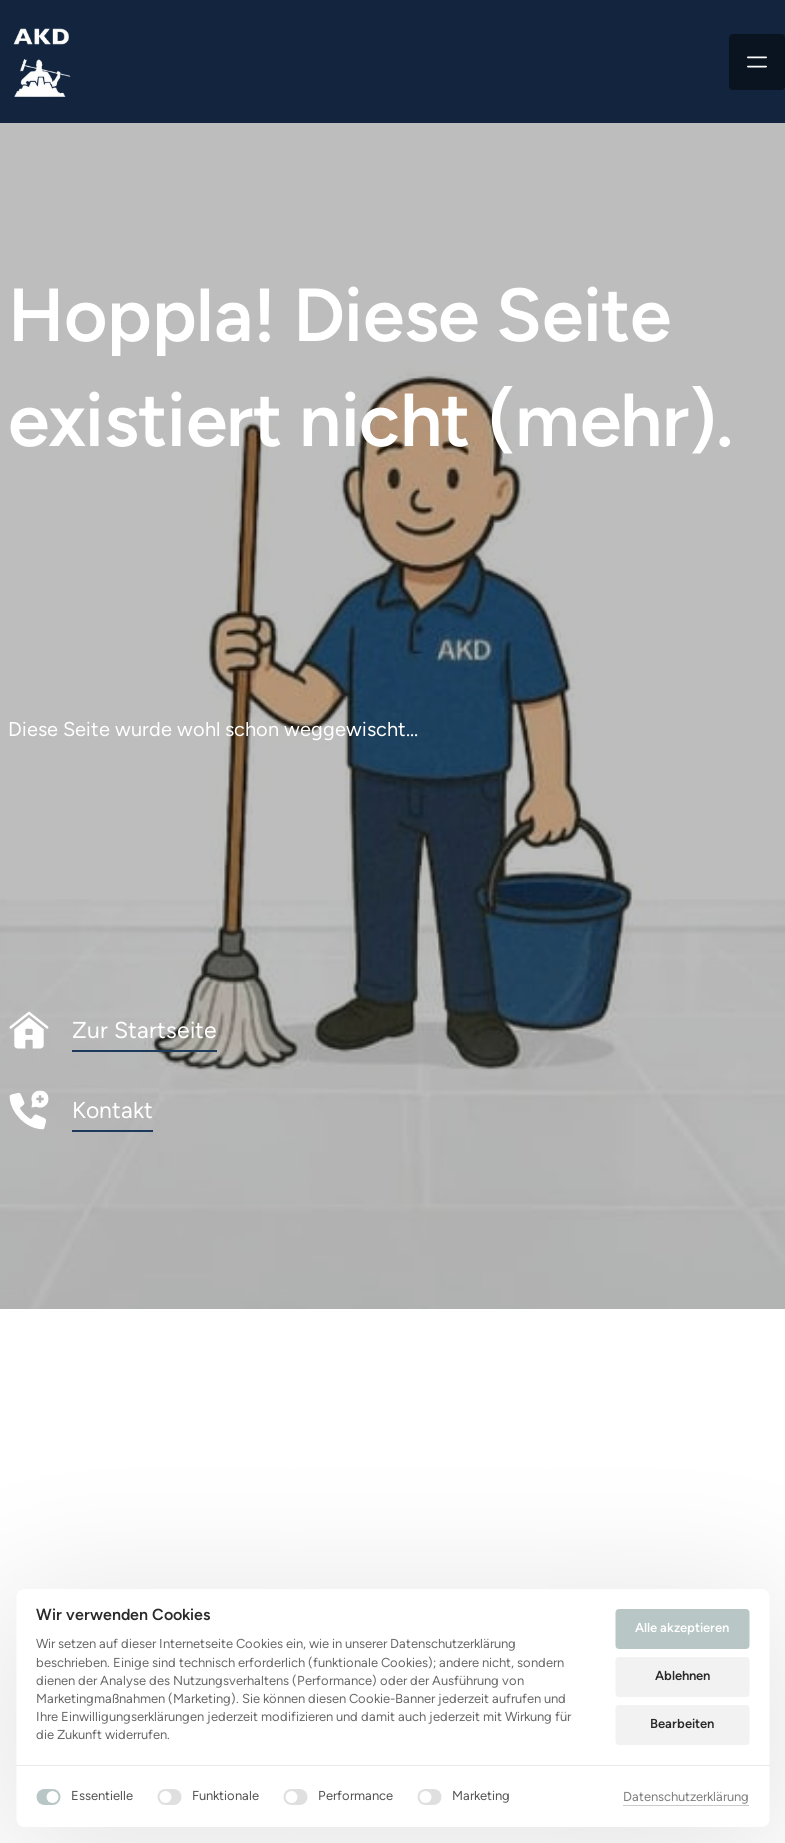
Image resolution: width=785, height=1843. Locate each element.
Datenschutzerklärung (686, 1796)
